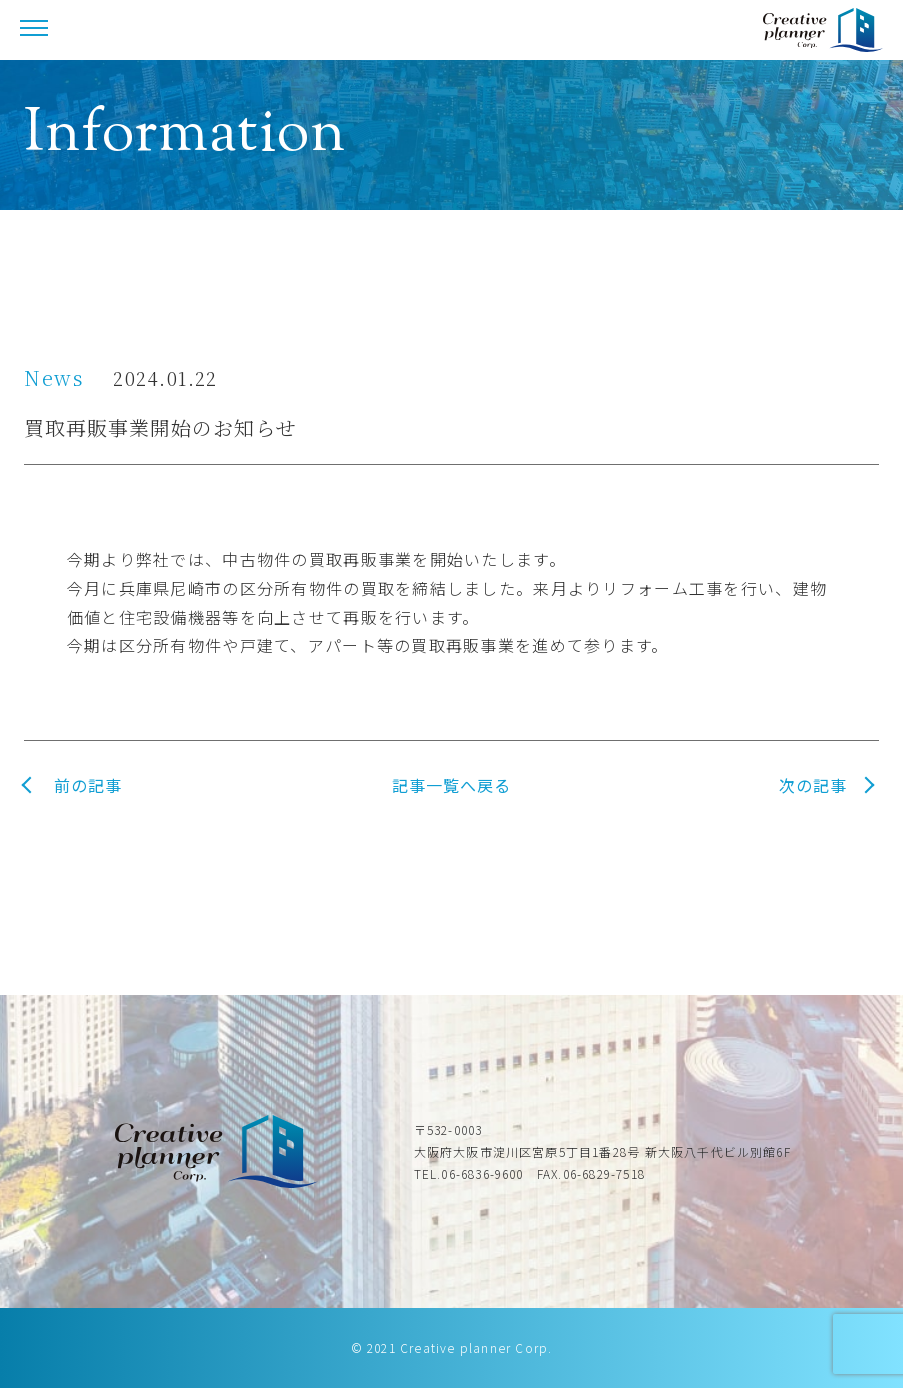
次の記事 (813, 785)
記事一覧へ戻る (451, 785)
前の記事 (88, 785)
